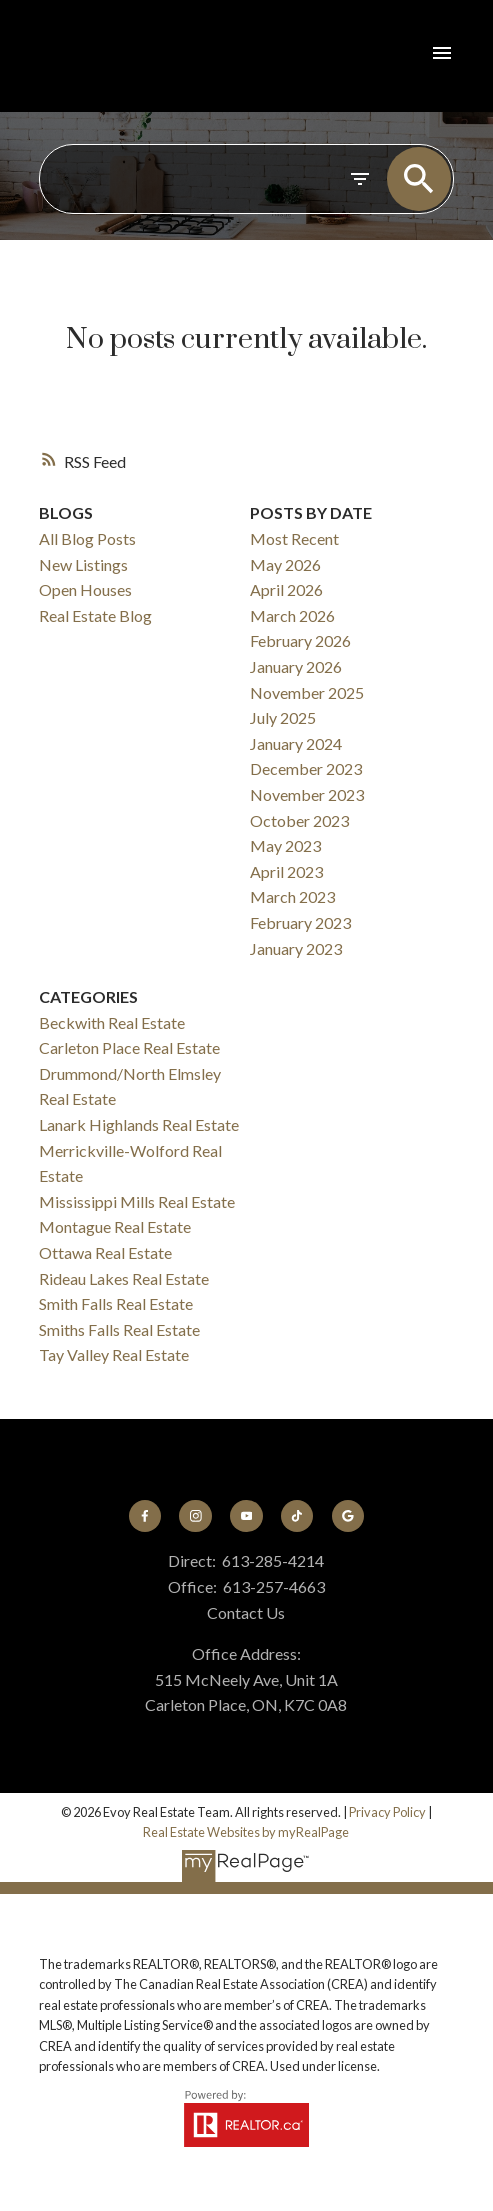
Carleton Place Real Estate (129, 1047)
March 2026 (292, 615)
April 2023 (286, 871)
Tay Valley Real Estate (114, 1354)
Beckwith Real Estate (112, 1022)
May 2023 (285, 845)
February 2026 (300, 640)
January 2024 (296, 743)
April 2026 (286, 589)
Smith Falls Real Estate (116, 1303)
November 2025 (307, 692)
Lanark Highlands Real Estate (139, 1124)
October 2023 (299, 820)
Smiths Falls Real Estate (119, 1329)
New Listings (83, 564)
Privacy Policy (387, 1812)
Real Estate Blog (95, 615)
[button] (145, 1516)
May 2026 (285, 564)
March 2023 (292, 896)
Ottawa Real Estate (105, 1252)
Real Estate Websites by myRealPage (246, 1832)
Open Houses (85, 589)
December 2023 (306, 768)
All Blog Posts (87, 538)
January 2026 (296, 666)
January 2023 (296, 948)
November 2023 (307, 794)
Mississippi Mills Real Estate (137, 1201)
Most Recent (294, 538)
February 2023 (300, 922)
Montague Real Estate (115, 1226)
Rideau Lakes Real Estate (124, 1278)
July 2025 (283, 717)
